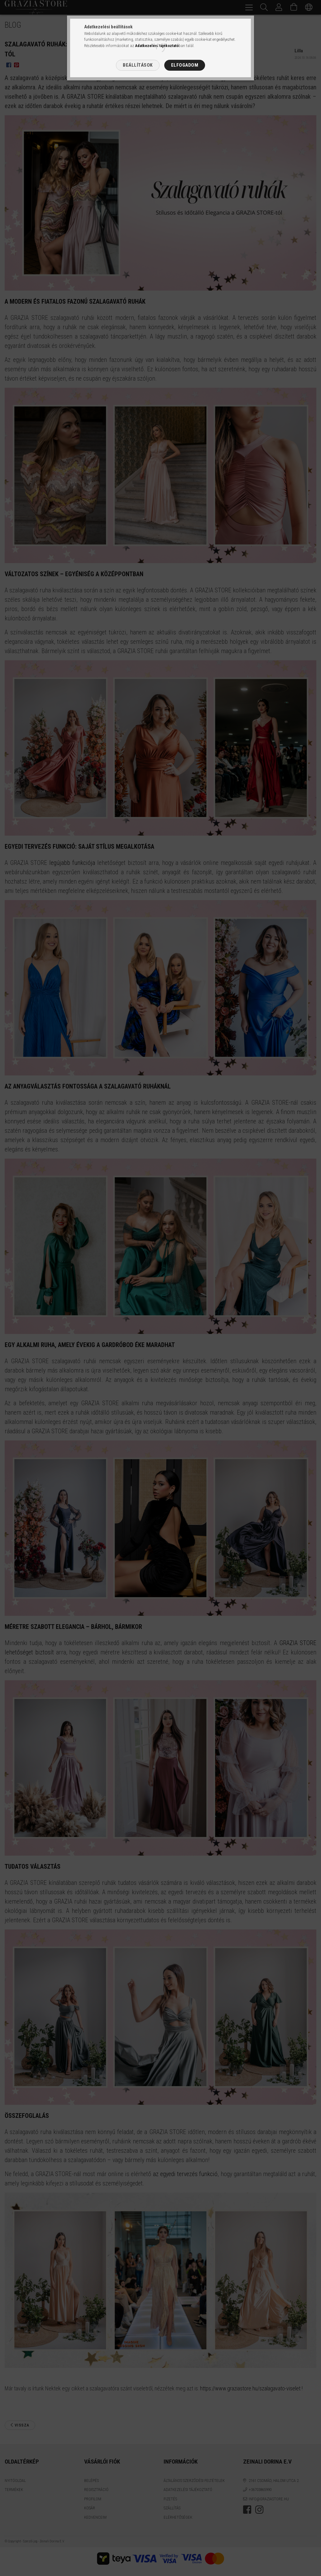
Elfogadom (185, 65)
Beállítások (138, 65)
